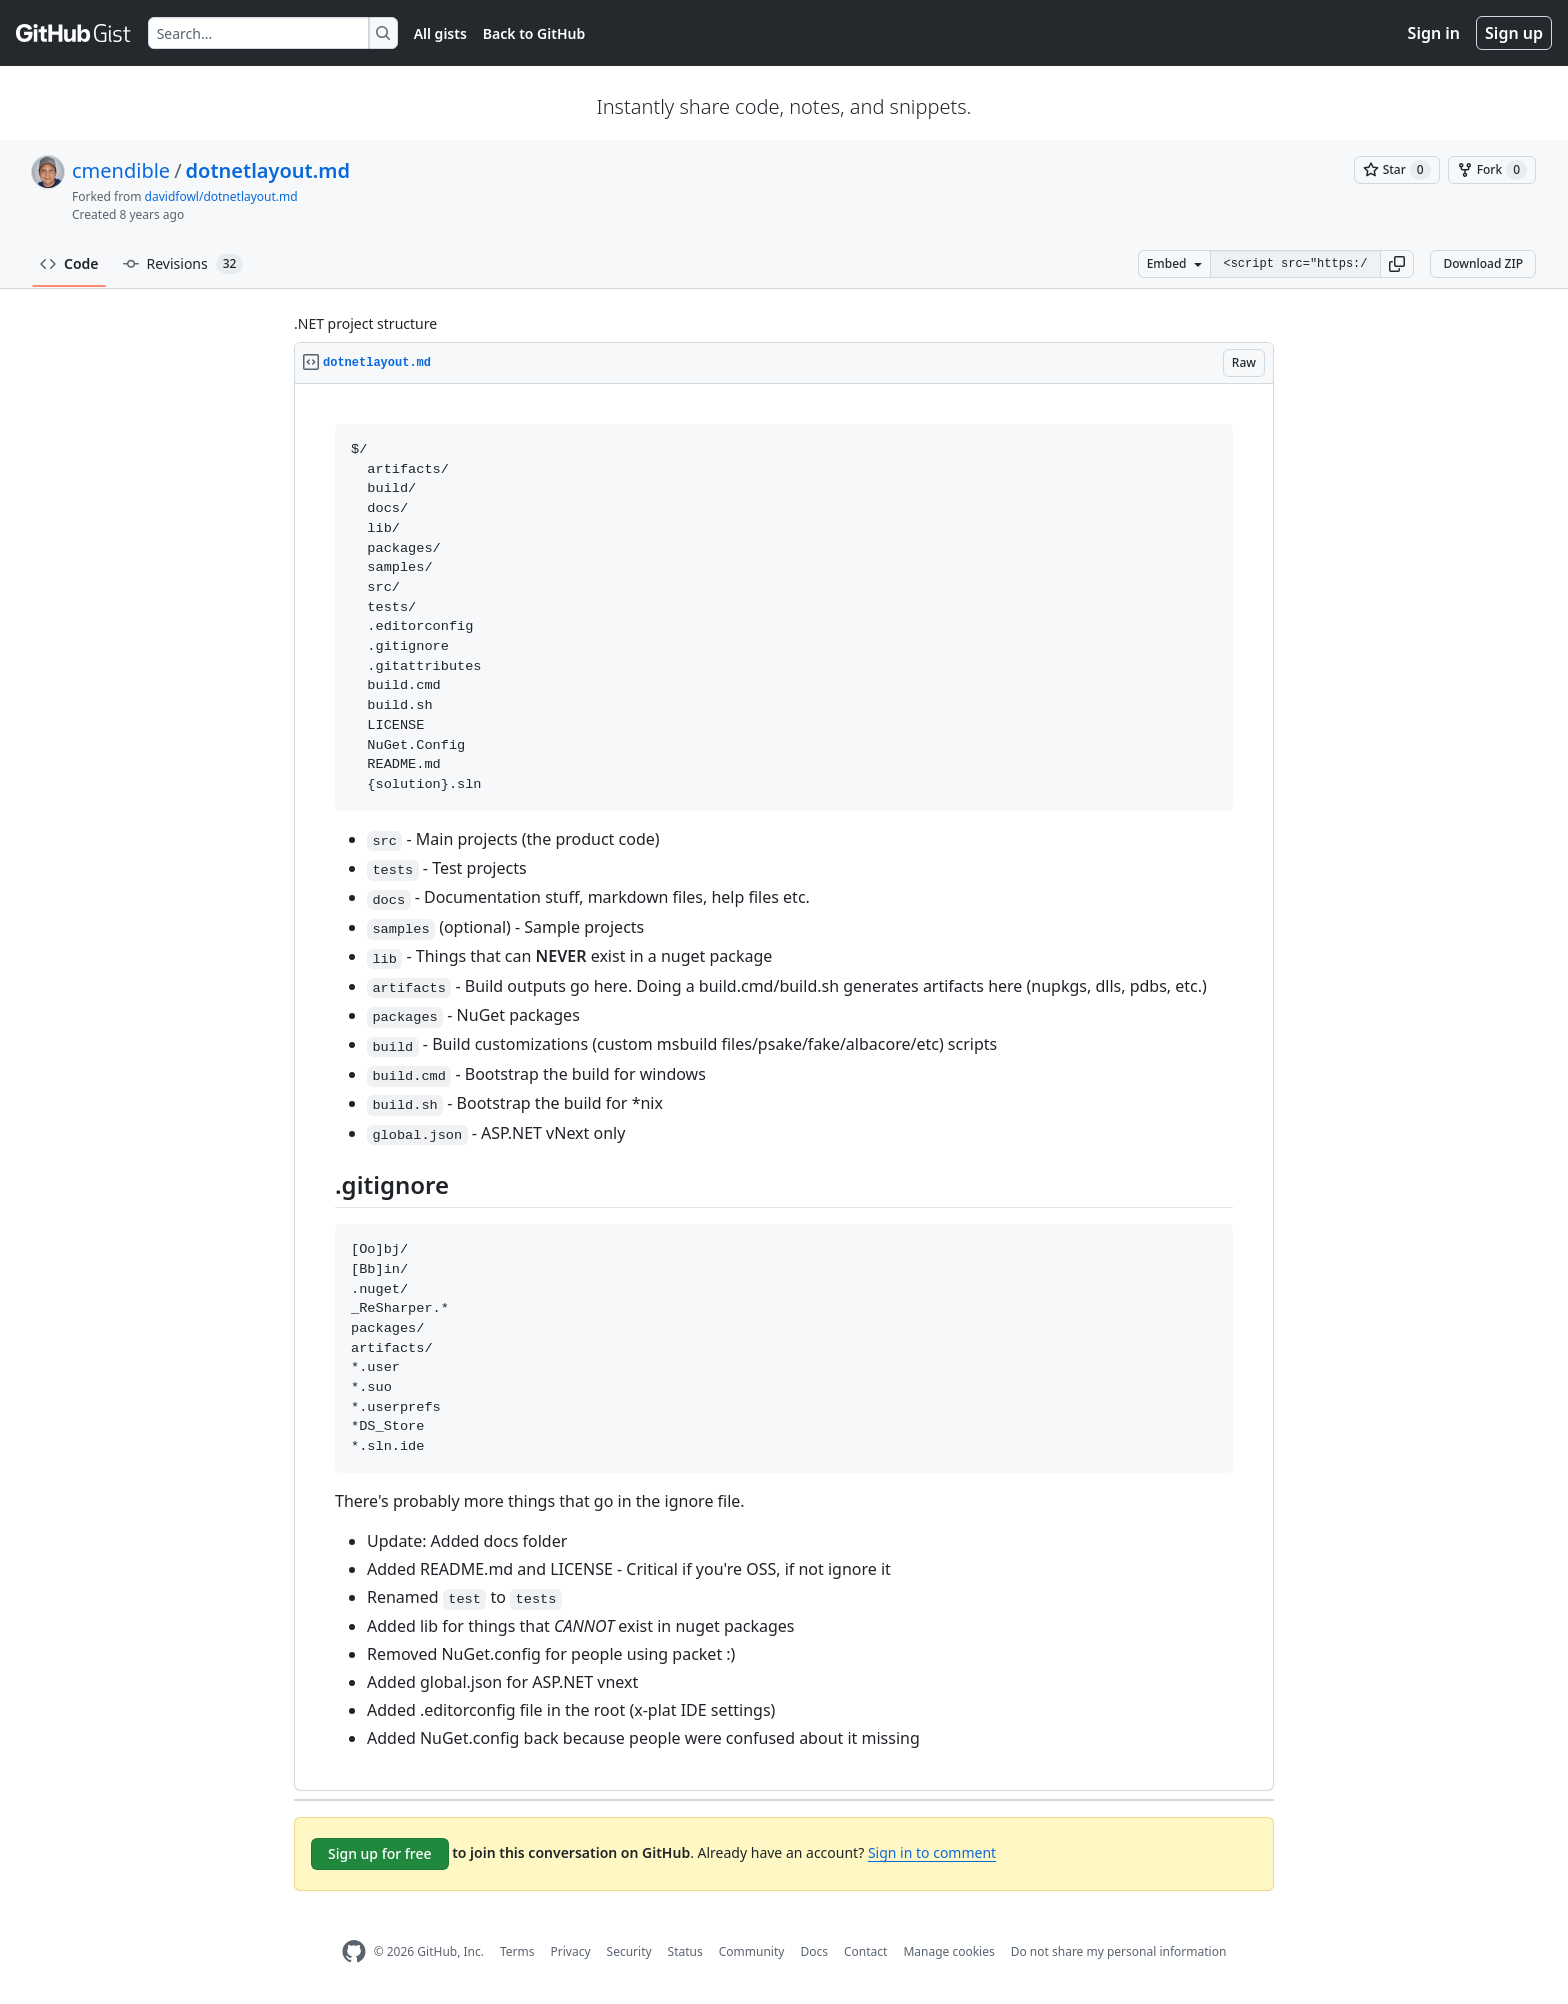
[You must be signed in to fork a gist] (1492, 170)
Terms (517, 1951)
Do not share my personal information (1119, 1951)
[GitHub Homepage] (354, 1951)
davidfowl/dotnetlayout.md (221, 196)
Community (752, 1951)
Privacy (571, 1951)
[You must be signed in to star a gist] (1397, 170)
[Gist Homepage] (74, 33)
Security (629, 1951)
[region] (784, 1087)
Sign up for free (380, 1853)
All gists (440, 33)
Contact (865, 1951)
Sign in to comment (932, 1852)
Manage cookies (948, 1951)
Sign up (1514, 33)
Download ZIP (1483, 263)
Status (685, 1951)
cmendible (121, 170)
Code (69, 263)
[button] (1397, 264)
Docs (814, 1951)
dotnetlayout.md (268, 170)
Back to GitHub (534, 33)
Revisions (183, 264)
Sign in (1434, 33)
